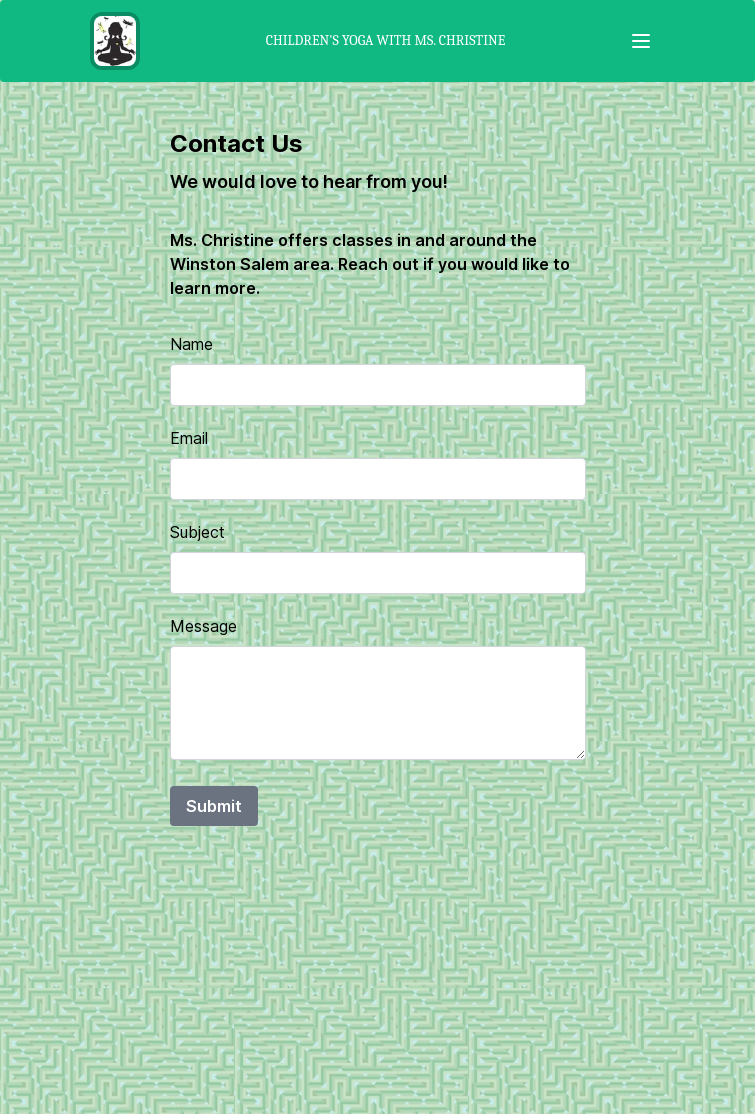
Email (189, 438)
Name (191, 344)
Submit (214, 806)
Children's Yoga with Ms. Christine (385, 40)
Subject (197, 532)
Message (203, 626)
